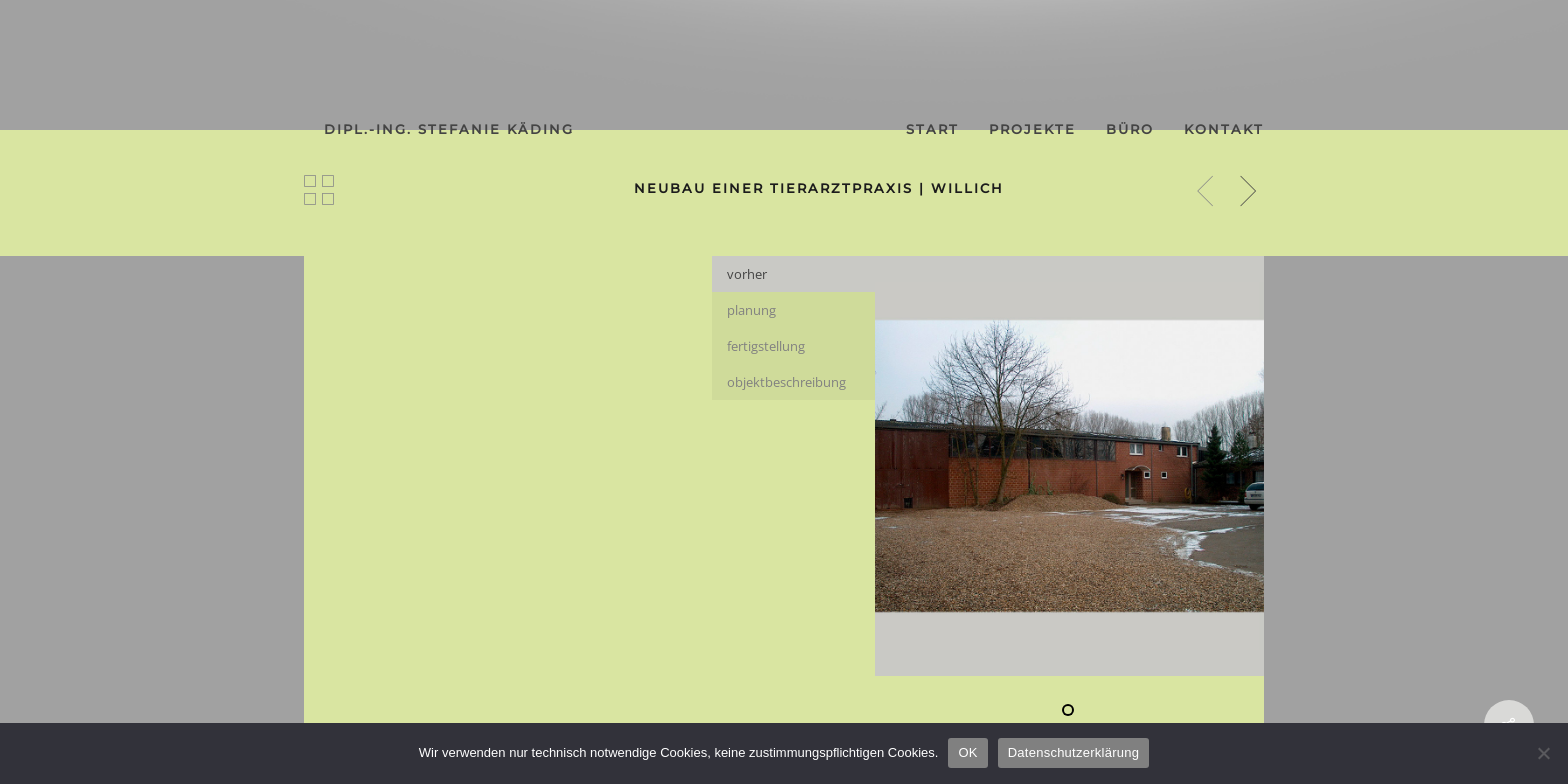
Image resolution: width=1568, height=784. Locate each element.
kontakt (1224, 129)
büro (1130, 129)
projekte (1032, 129)
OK (967, 752)
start (932, 129)
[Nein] (1543, 753)
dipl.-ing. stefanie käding (449, 129)
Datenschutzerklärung (1073, 752)
